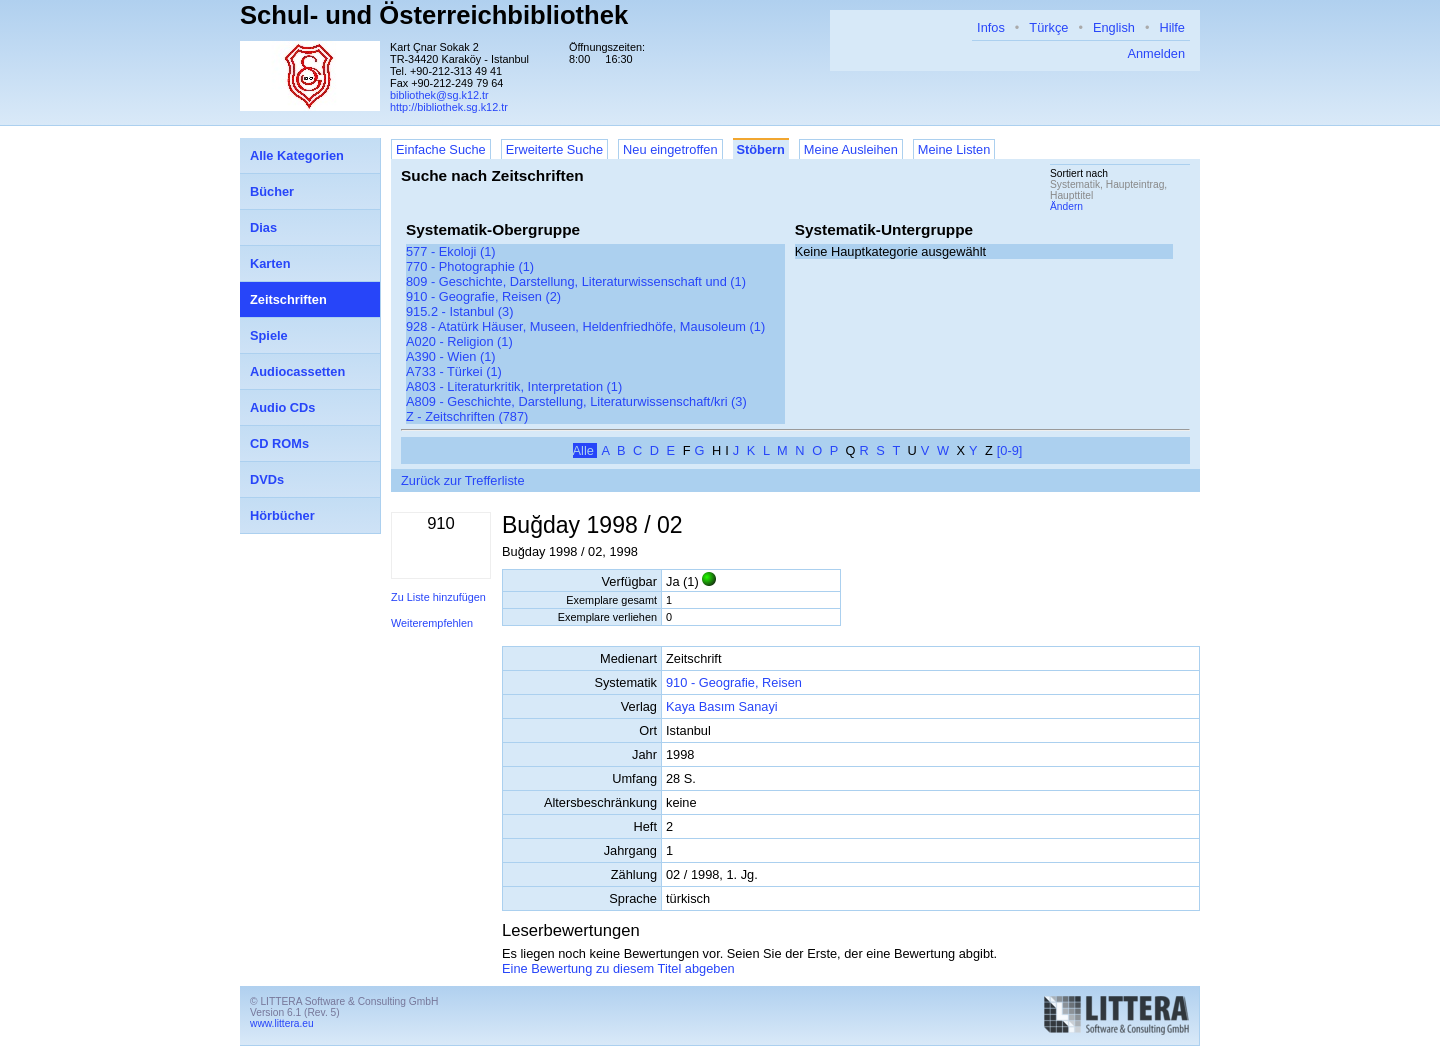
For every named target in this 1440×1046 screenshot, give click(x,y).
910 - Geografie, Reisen (734, 682)
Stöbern (761, 149)
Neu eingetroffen (670, 149)
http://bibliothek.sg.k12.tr (449, 107)
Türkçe (1048, 27)
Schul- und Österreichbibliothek (434, 15)
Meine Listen (954, 149)
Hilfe (1172, 27)
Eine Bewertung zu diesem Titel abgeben (618, 968)
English (1114, 27)
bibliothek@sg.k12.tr (439, 95)
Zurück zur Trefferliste (463, 480)
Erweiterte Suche (554, 149)
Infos (991, 27)
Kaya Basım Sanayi (722, 706)
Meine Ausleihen (851, 149)
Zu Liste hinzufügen (438, 597)
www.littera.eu (282, 1023)
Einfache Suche (441, 149)
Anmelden (1156, 53)
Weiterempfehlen (432, 623)
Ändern (1066, 206)
